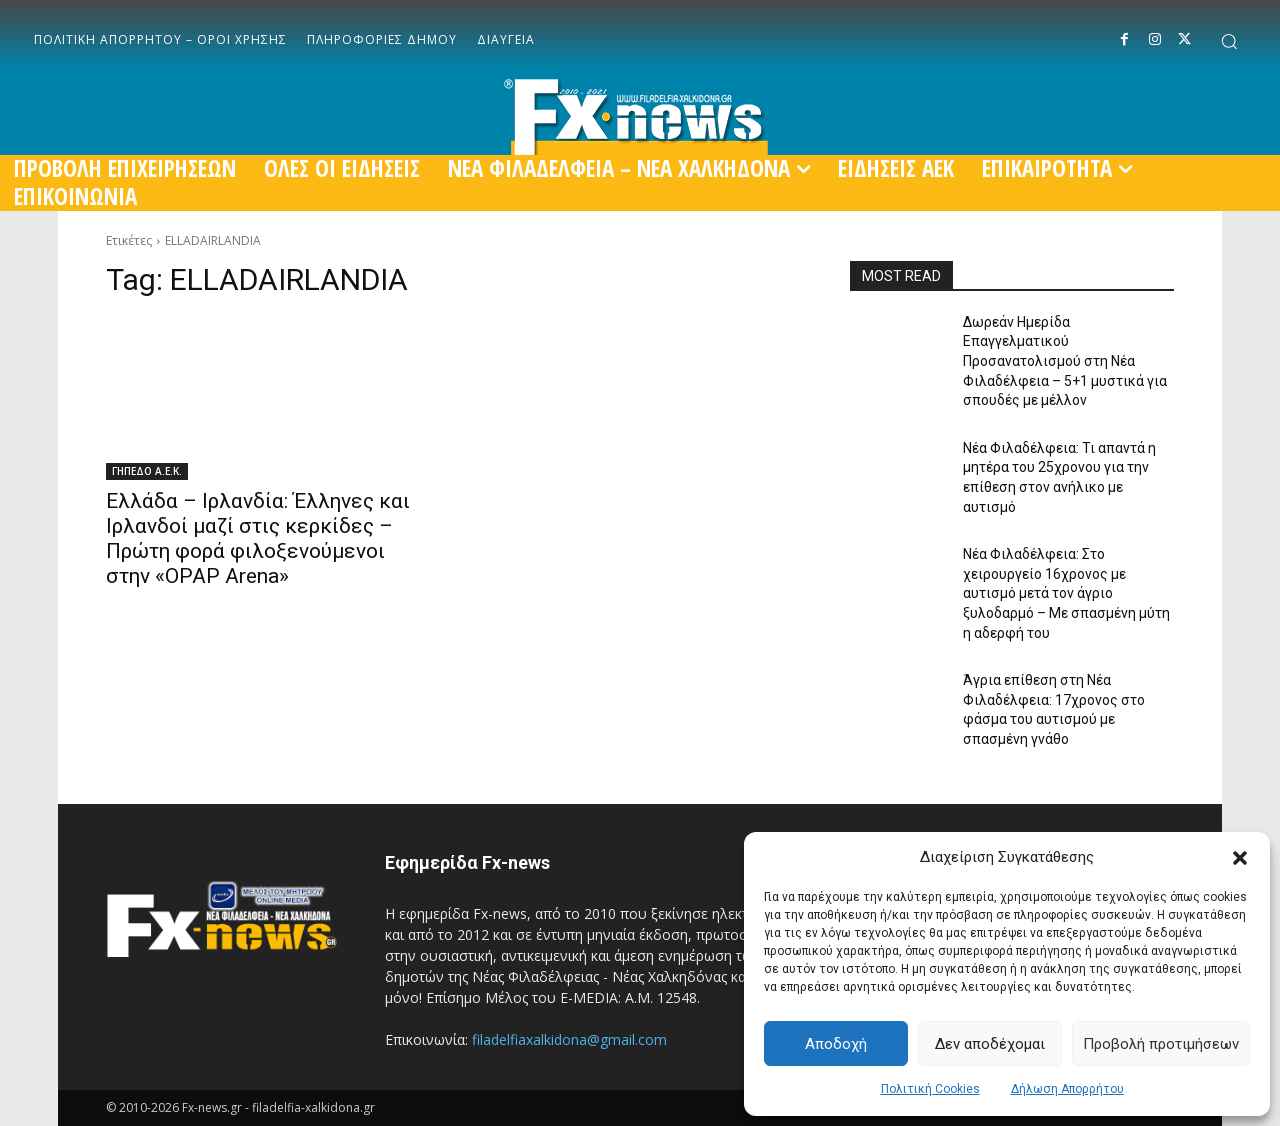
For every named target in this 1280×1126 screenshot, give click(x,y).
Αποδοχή (836, 1044)
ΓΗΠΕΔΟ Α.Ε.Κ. (147, 471)
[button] (1240, 858)
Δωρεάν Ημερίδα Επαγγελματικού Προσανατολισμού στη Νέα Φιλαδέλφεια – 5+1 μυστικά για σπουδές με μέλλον (1065, 361)
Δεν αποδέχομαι (990, 1044)
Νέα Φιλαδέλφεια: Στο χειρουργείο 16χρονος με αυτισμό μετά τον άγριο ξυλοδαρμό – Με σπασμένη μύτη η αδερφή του (1066, 593)
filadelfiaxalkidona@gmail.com (569, 1039)
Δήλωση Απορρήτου (1067, 1089)
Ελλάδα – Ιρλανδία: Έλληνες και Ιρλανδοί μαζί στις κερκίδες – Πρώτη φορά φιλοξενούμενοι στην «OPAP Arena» (258, 538)
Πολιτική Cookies (930, 1089)
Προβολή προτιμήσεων (1161, 1044)
